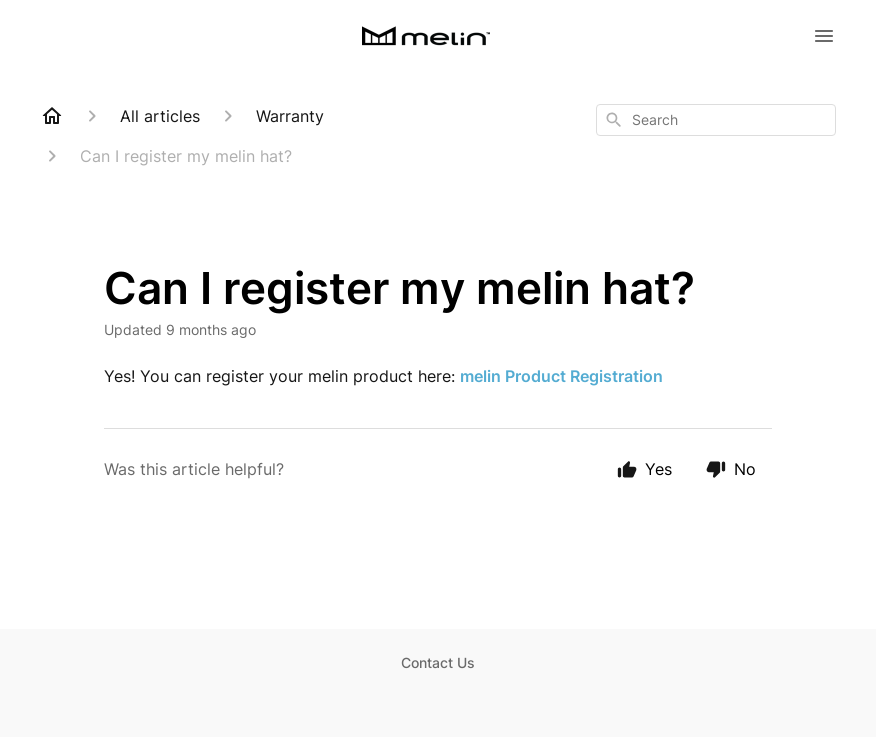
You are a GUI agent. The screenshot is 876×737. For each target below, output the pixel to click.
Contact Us (438, 662)
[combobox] (716, 120)
